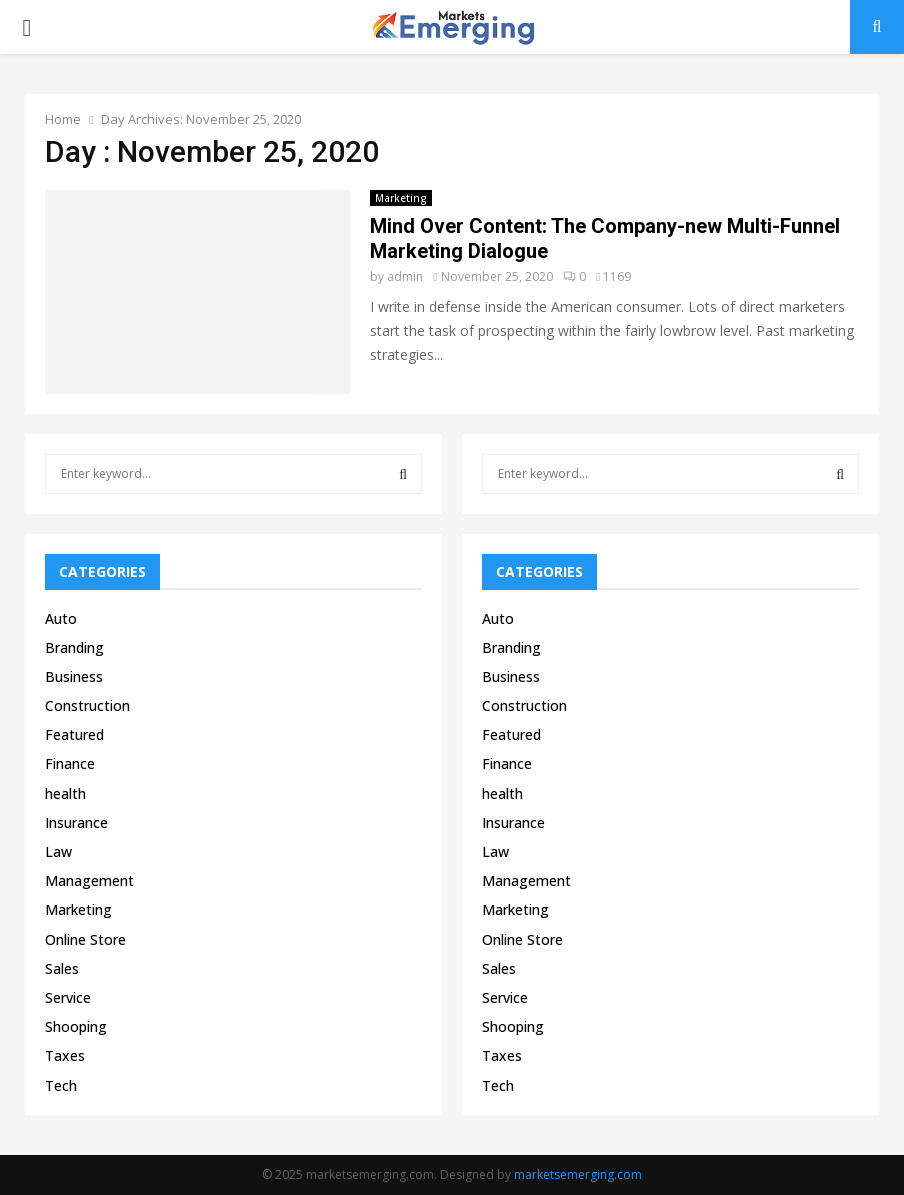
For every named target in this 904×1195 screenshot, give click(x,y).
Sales (62, 968)
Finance (70, 763)
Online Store (85, 939)
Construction (87, 705)
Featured (74, 734)
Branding (74, 647)
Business (74, 676)
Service (68, 997)
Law (58, 851)
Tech (61, 1085)
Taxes (65, 1055)
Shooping (76, 1026)
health (65, 793)
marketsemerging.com (578, 1174)
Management (89, 880)
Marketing (401, 198)
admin (405, 276)
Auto (61, 618)
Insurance (76, 822)
